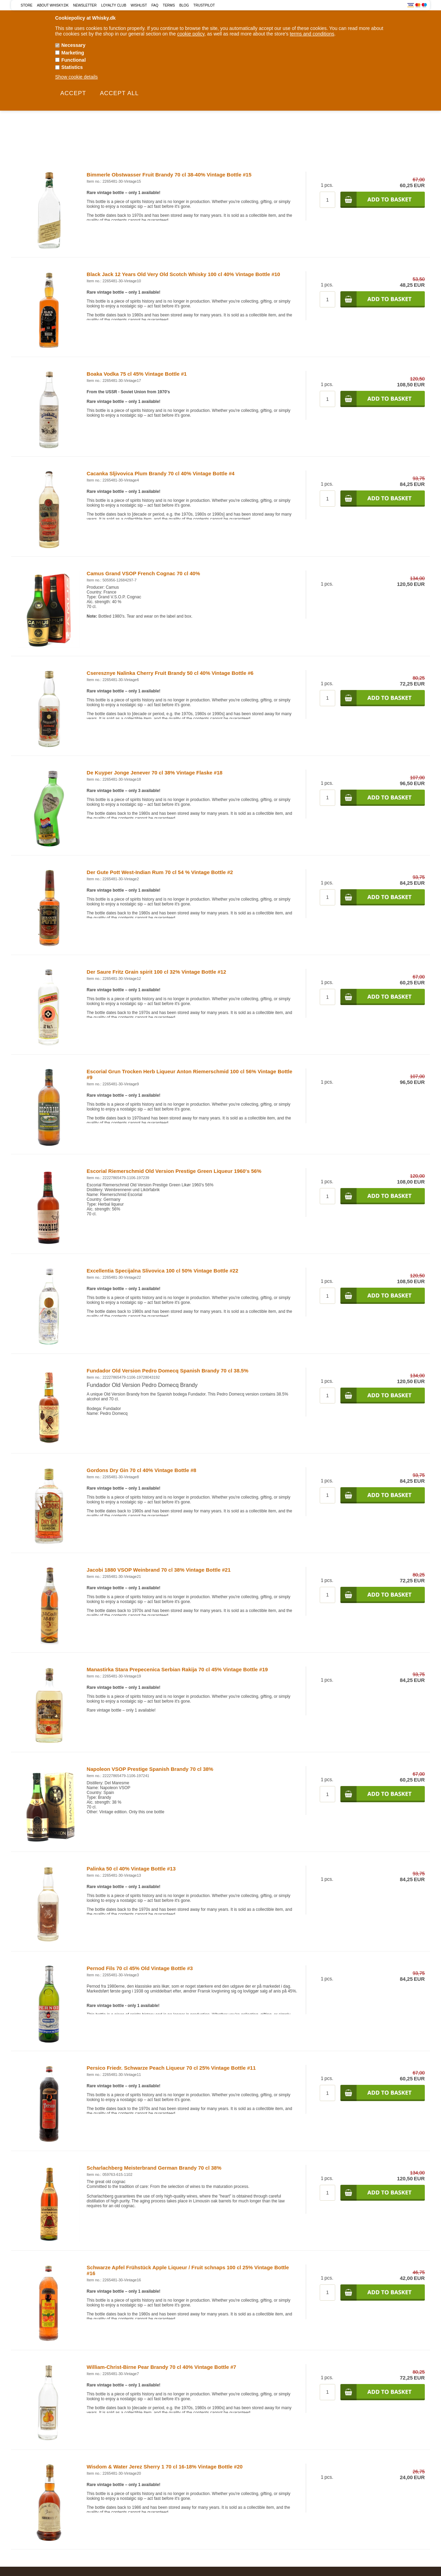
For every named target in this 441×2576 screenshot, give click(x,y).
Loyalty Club (113, 5)
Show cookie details (76, 77)
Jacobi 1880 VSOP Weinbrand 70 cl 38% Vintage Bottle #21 (159, 1570)
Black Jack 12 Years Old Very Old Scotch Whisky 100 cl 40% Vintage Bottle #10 (183, 274)
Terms (169, 5)
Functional (73, 60)
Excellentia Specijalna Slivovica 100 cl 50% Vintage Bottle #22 (162, 1271)
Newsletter (84, 5)
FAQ (155, 5)
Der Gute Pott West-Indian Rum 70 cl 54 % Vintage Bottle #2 (160, 872)
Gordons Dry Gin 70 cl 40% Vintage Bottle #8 (141, 1470)
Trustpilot (204, 5)
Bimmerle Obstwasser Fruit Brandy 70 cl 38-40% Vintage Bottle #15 (169, 175)
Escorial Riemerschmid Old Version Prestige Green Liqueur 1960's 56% (174, 1171)
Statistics (72, 67)
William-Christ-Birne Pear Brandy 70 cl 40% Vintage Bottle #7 (161, 2367)
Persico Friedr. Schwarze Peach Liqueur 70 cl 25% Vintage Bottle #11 (171, 2068)
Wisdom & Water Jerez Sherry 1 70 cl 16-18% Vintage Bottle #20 (165, 2466)
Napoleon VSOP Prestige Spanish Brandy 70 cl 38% (150, 1769)
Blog (184, 5)
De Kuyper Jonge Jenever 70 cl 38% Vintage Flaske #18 (155, 772)
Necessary (73, 45)
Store (26, 5)
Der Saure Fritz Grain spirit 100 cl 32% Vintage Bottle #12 (156, 972)
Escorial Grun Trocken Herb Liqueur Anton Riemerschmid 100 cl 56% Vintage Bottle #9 (190, 1074)
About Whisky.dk (53, 5)
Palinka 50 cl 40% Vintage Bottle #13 (131, 1869)
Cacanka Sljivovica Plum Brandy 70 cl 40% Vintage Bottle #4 (161, 473)
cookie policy (190, 34)
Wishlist (139, 5)
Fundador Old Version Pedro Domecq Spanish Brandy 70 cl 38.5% (167, 1370)
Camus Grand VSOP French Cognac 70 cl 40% (143, 573)
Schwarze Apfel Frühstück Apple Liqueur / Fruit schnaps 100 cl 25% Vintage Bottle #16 (188, 2270)
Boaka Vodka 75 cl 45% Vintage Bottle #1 (137, 374)
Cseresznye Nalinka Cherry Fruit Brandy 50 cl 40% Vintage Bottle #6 (170, 673)
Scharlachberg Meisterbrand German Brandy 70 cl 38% (154, 2168)
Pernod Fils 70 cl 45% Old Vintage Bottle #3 (140, 1968)
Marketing (72, 52)
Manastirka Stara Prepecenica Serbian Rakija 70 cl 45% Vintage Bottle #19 (177, 1669)
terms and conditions (312, 34)
